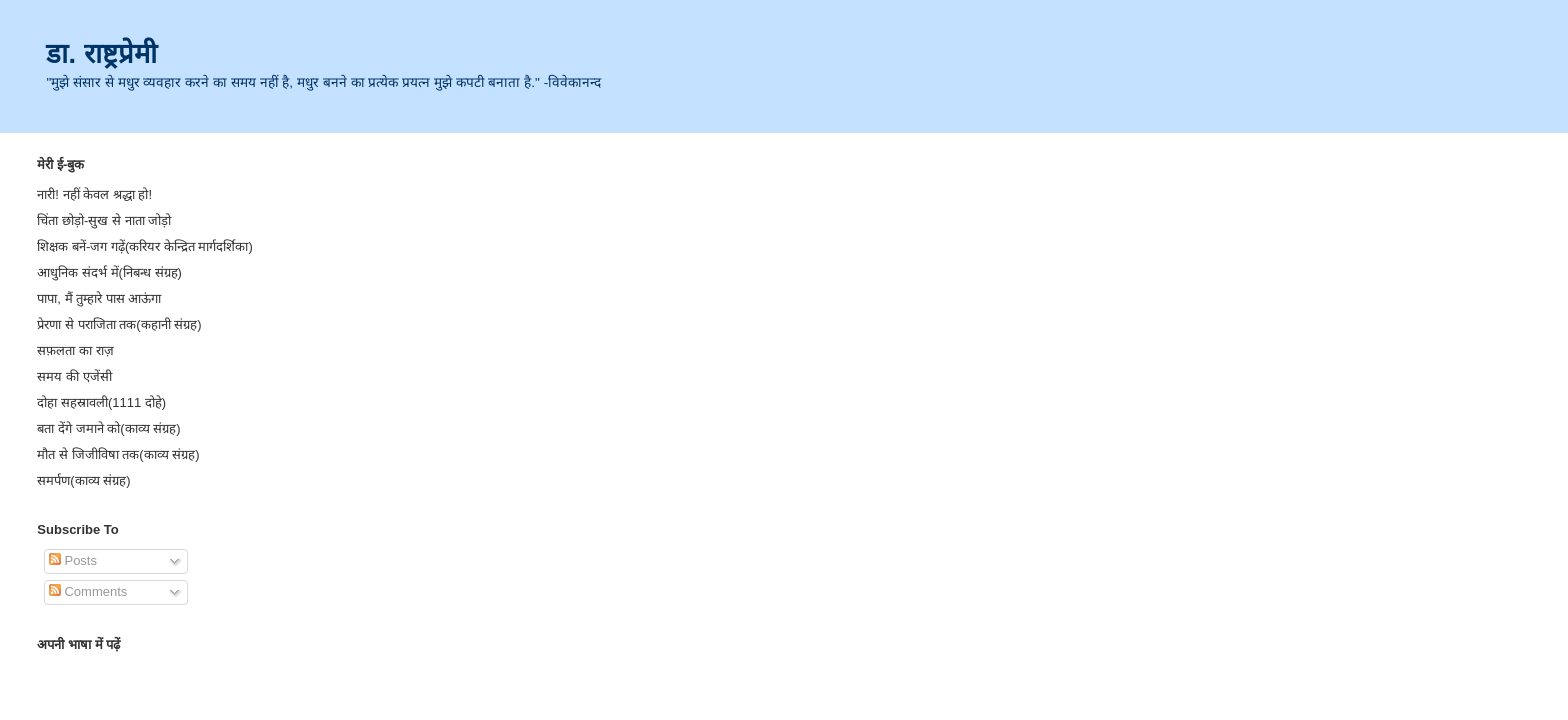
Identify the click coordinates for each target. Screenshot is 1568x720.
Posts (73, 560)
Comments (88, 591)
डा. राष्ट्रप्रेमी (101, 53)
